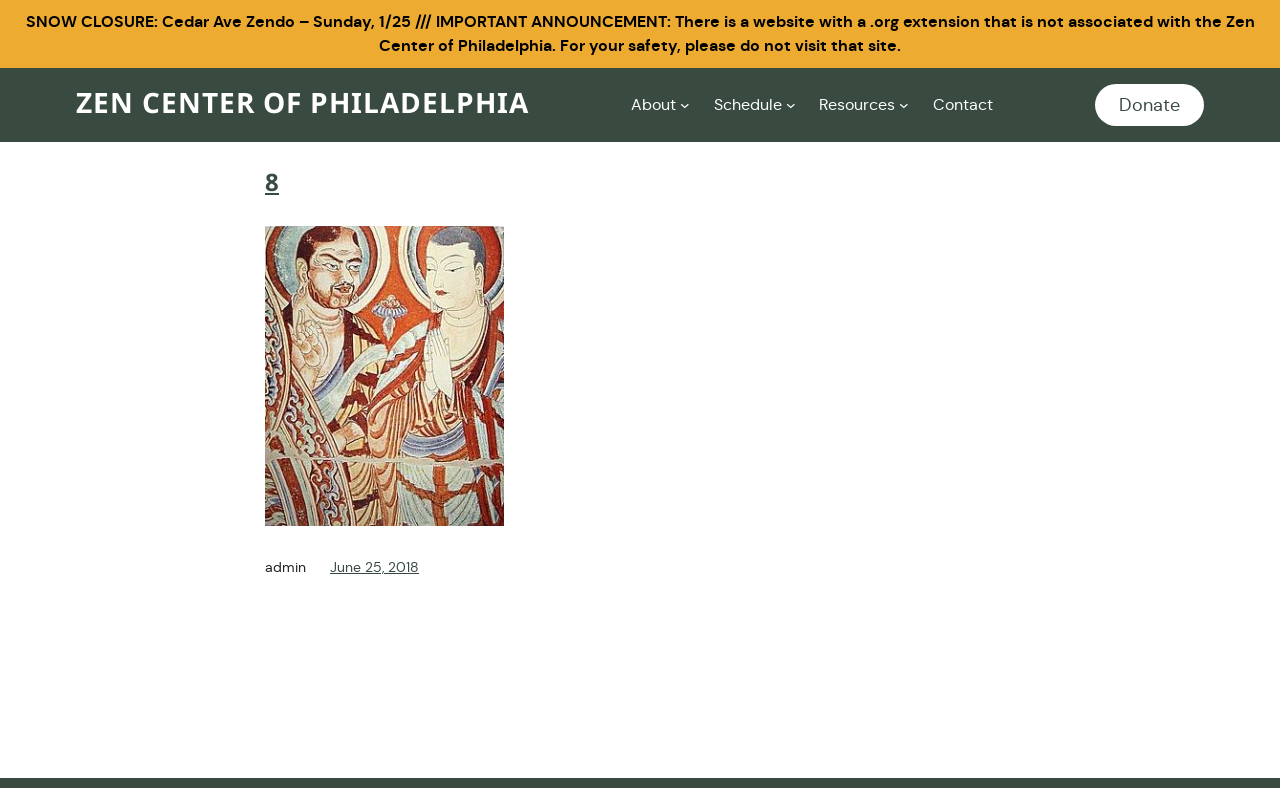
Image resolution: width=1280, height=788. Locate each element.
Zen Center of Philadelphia (302, 104)
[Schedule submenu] (791, 105)
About (653, 104)
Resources (857, 104)
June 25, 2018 (374, 567)
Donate (1149, 105)
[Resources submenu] (904, 105)
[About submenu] (685, 105)
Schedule (748, 104)
